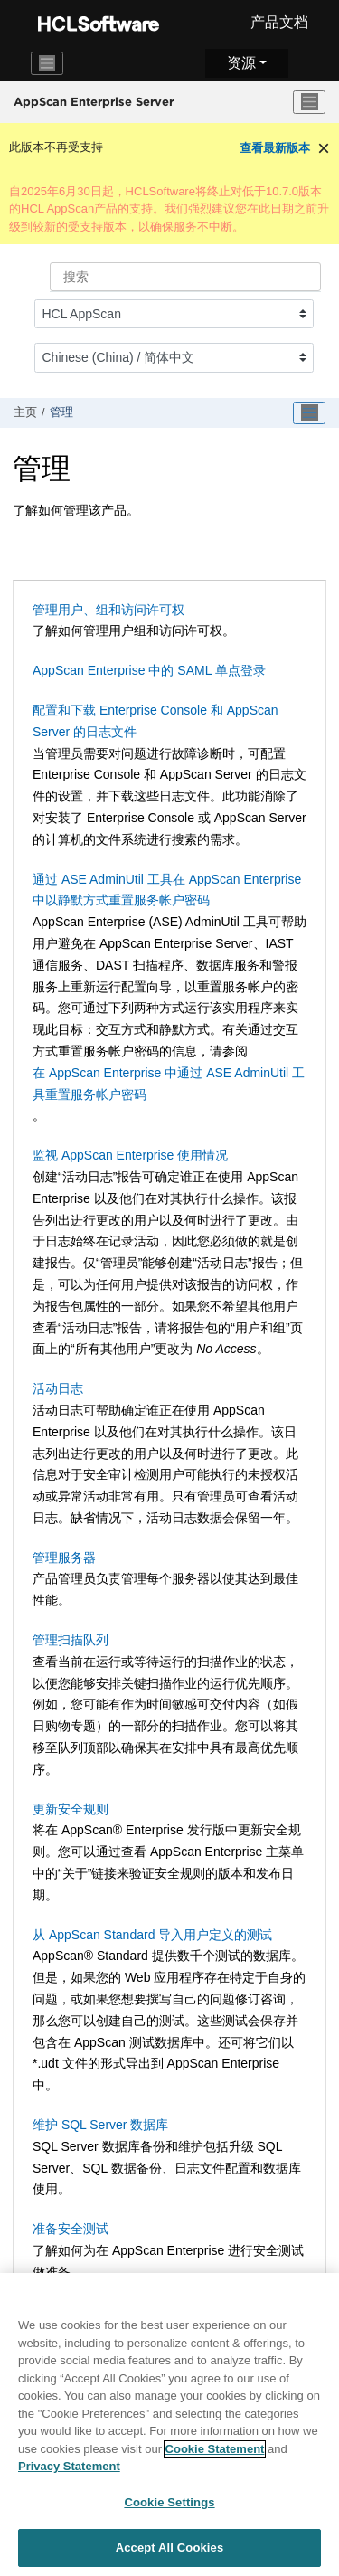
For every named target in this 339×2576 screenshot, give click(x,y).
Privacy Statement (69, 2471)
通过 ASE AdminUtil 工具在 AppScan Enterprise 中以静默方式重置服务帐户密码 (167, 890)
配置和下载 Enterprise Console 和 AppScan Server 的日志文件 (155, 721)
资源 (241, 63)
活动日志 (58, 1388)
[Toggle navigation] (47, 63)
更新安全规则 (70, 1809)
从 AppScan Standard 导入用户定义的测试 (152, 1934)
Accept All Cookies (170, 2554)
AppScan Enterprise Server (94, 101)
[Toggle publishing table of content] (309, 413)
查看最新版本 (275, 148)
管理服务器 (64, 1557)
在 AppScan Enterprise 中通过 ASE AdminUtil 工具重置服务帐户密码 (169, 1083)
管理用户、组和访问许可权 (108, 609)
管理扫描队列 (70, 1640)
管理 (61, 412)
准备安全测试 (70, 2228)
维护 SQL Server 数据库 (100, 2124)
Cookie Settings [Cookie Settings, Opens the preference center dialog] (169, 2507)
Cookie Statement (215, 2454)
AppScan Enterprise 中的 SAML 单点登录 (149, 670)
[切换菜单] (309, 102)
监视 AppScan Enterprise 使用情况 (130, 1155)
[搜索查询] (185, 276)
